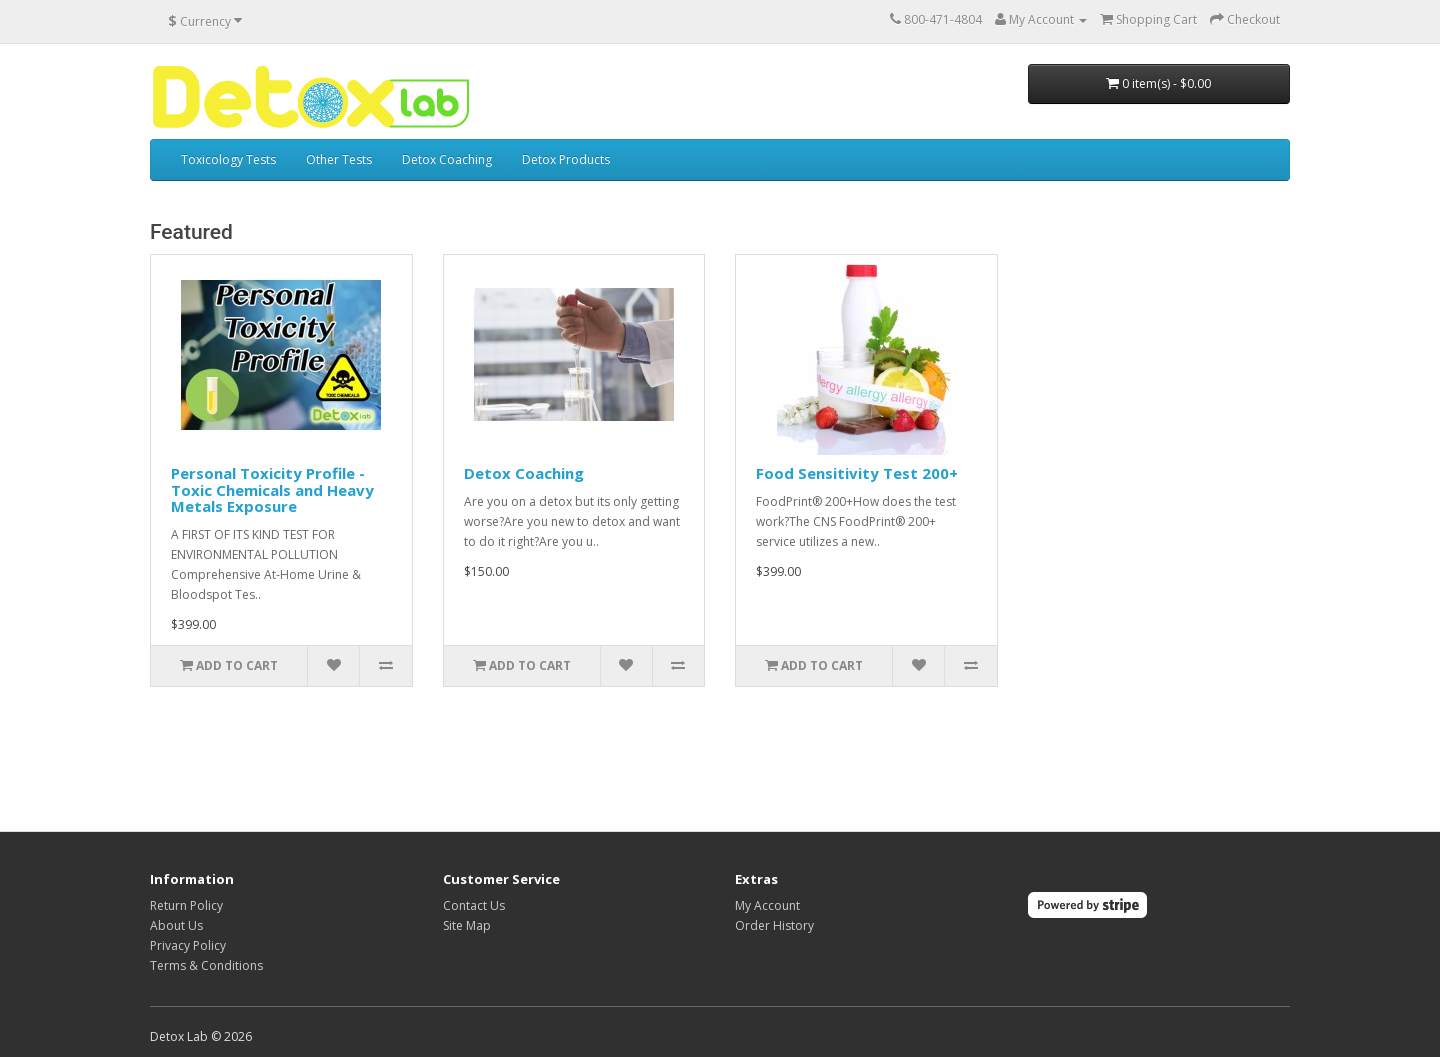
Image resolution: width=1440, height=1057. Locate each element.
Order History (774, 925)
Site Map (467, 925)
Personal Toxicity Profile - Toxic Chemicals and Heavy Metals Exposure (272, 489)
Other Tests (339, 159)
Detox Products (566, 159)
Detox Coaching (447, 159)
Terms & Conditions (206, 965)
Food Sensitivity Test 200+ (857, 473)
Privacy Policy (188, 945)
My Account (767, 905)
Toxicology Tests (228, 159)
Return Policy (186, 905)
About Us (176, 925)
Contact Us (474, 905)
